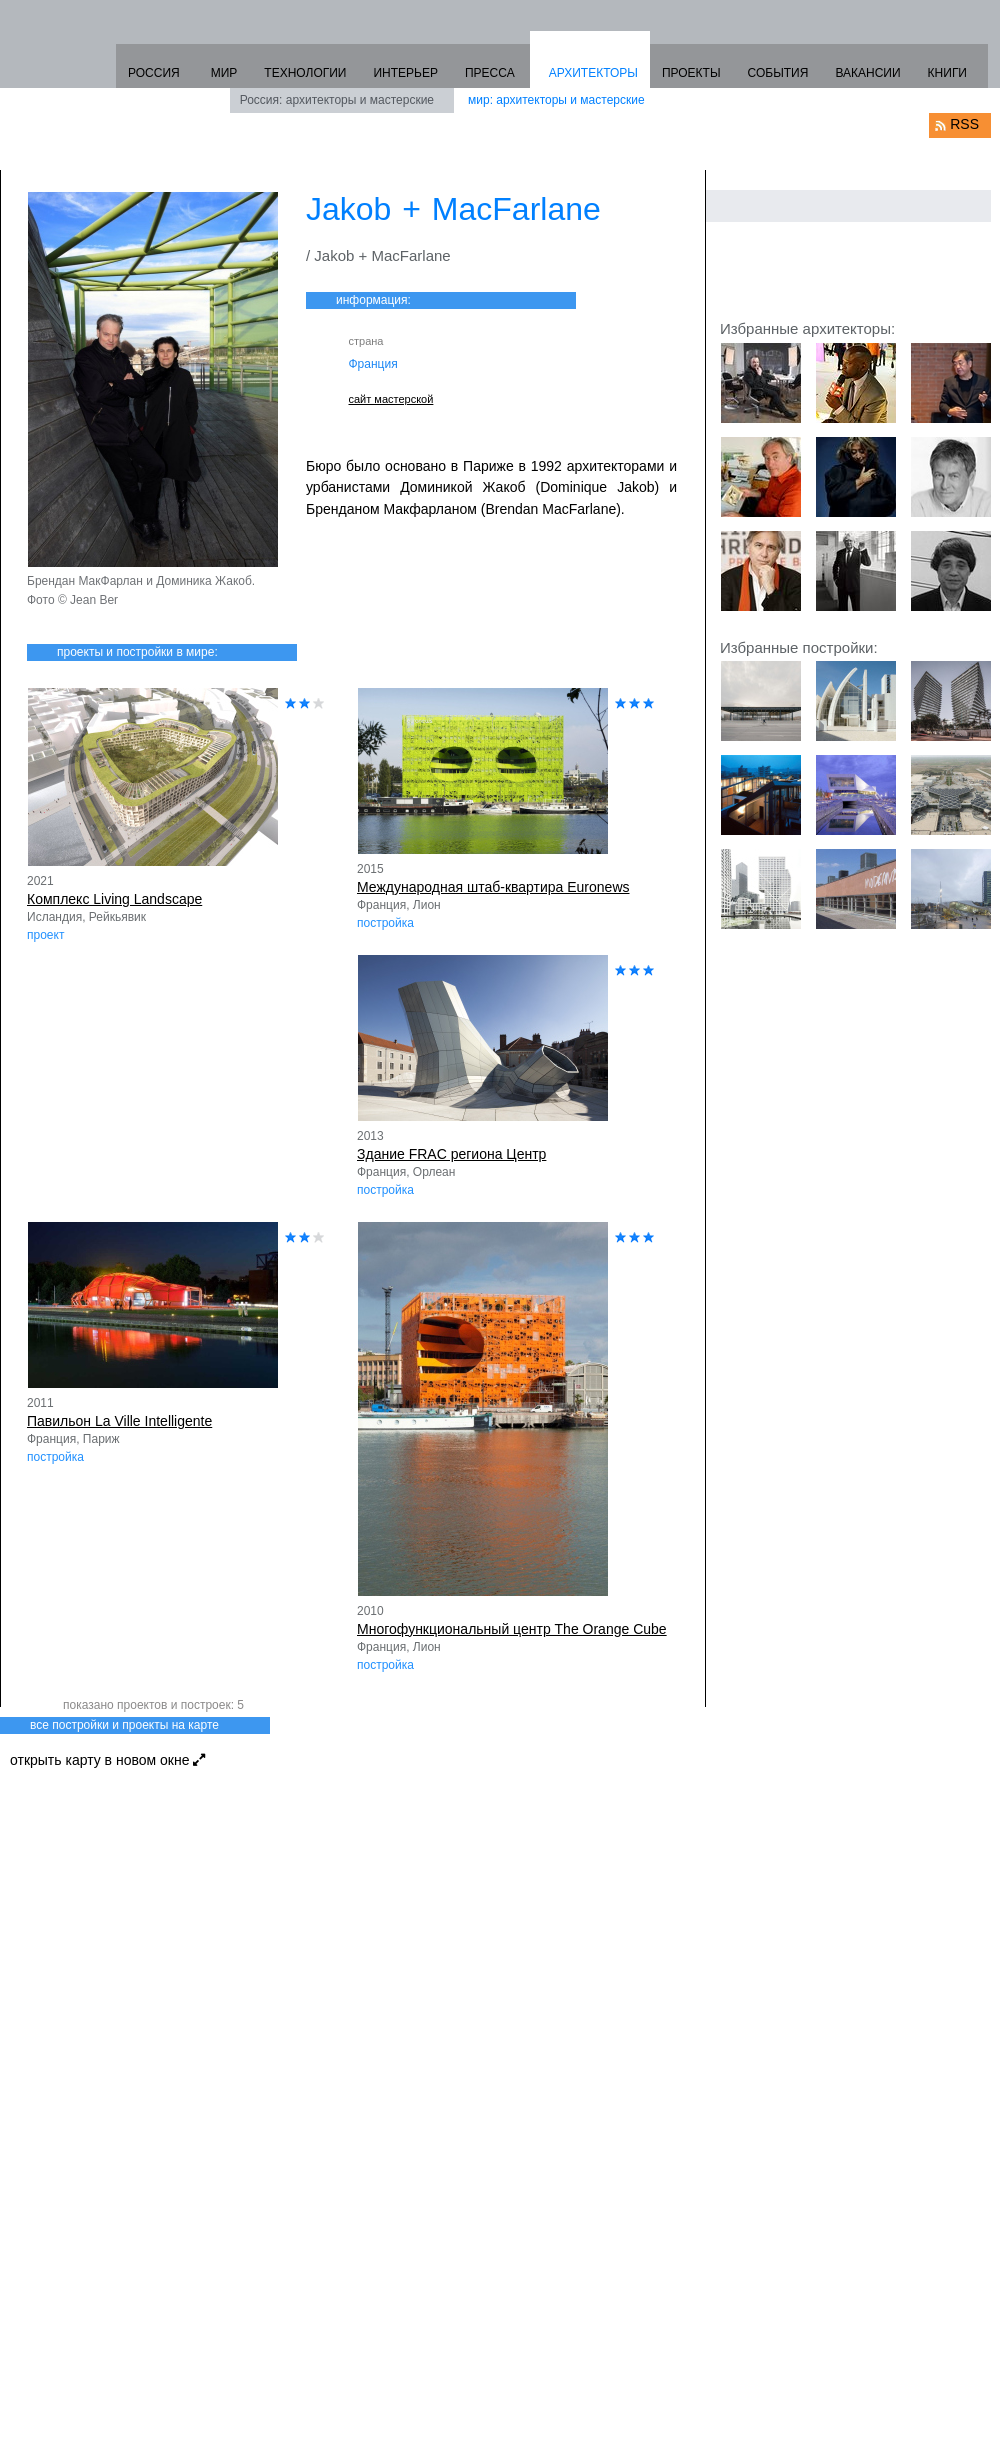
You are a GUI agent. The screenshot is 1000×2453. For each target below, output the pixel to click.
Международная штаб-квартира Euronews (493, 887)
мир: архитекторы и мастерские (556, 100)
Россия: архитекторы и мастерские (337, 100)
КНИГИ (947, 73)
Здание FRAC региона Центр (451, 1154)
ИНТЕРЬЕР (405, 73)
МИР (224, 73)
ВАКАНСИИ (867, 73)
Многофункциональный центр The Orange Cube (512, 1629)
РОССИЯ (154, 73)
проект (45, 935)
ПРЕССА (490, 73)
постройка (385, 923)
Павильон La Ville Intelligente (119, 1421)
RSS (964, 124)
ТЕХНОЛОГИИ (305, 73)
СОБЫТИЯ (778, 73)
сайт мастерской (391, 399)
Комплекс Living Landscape (114, 899)
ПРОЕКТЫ (691, 73)
